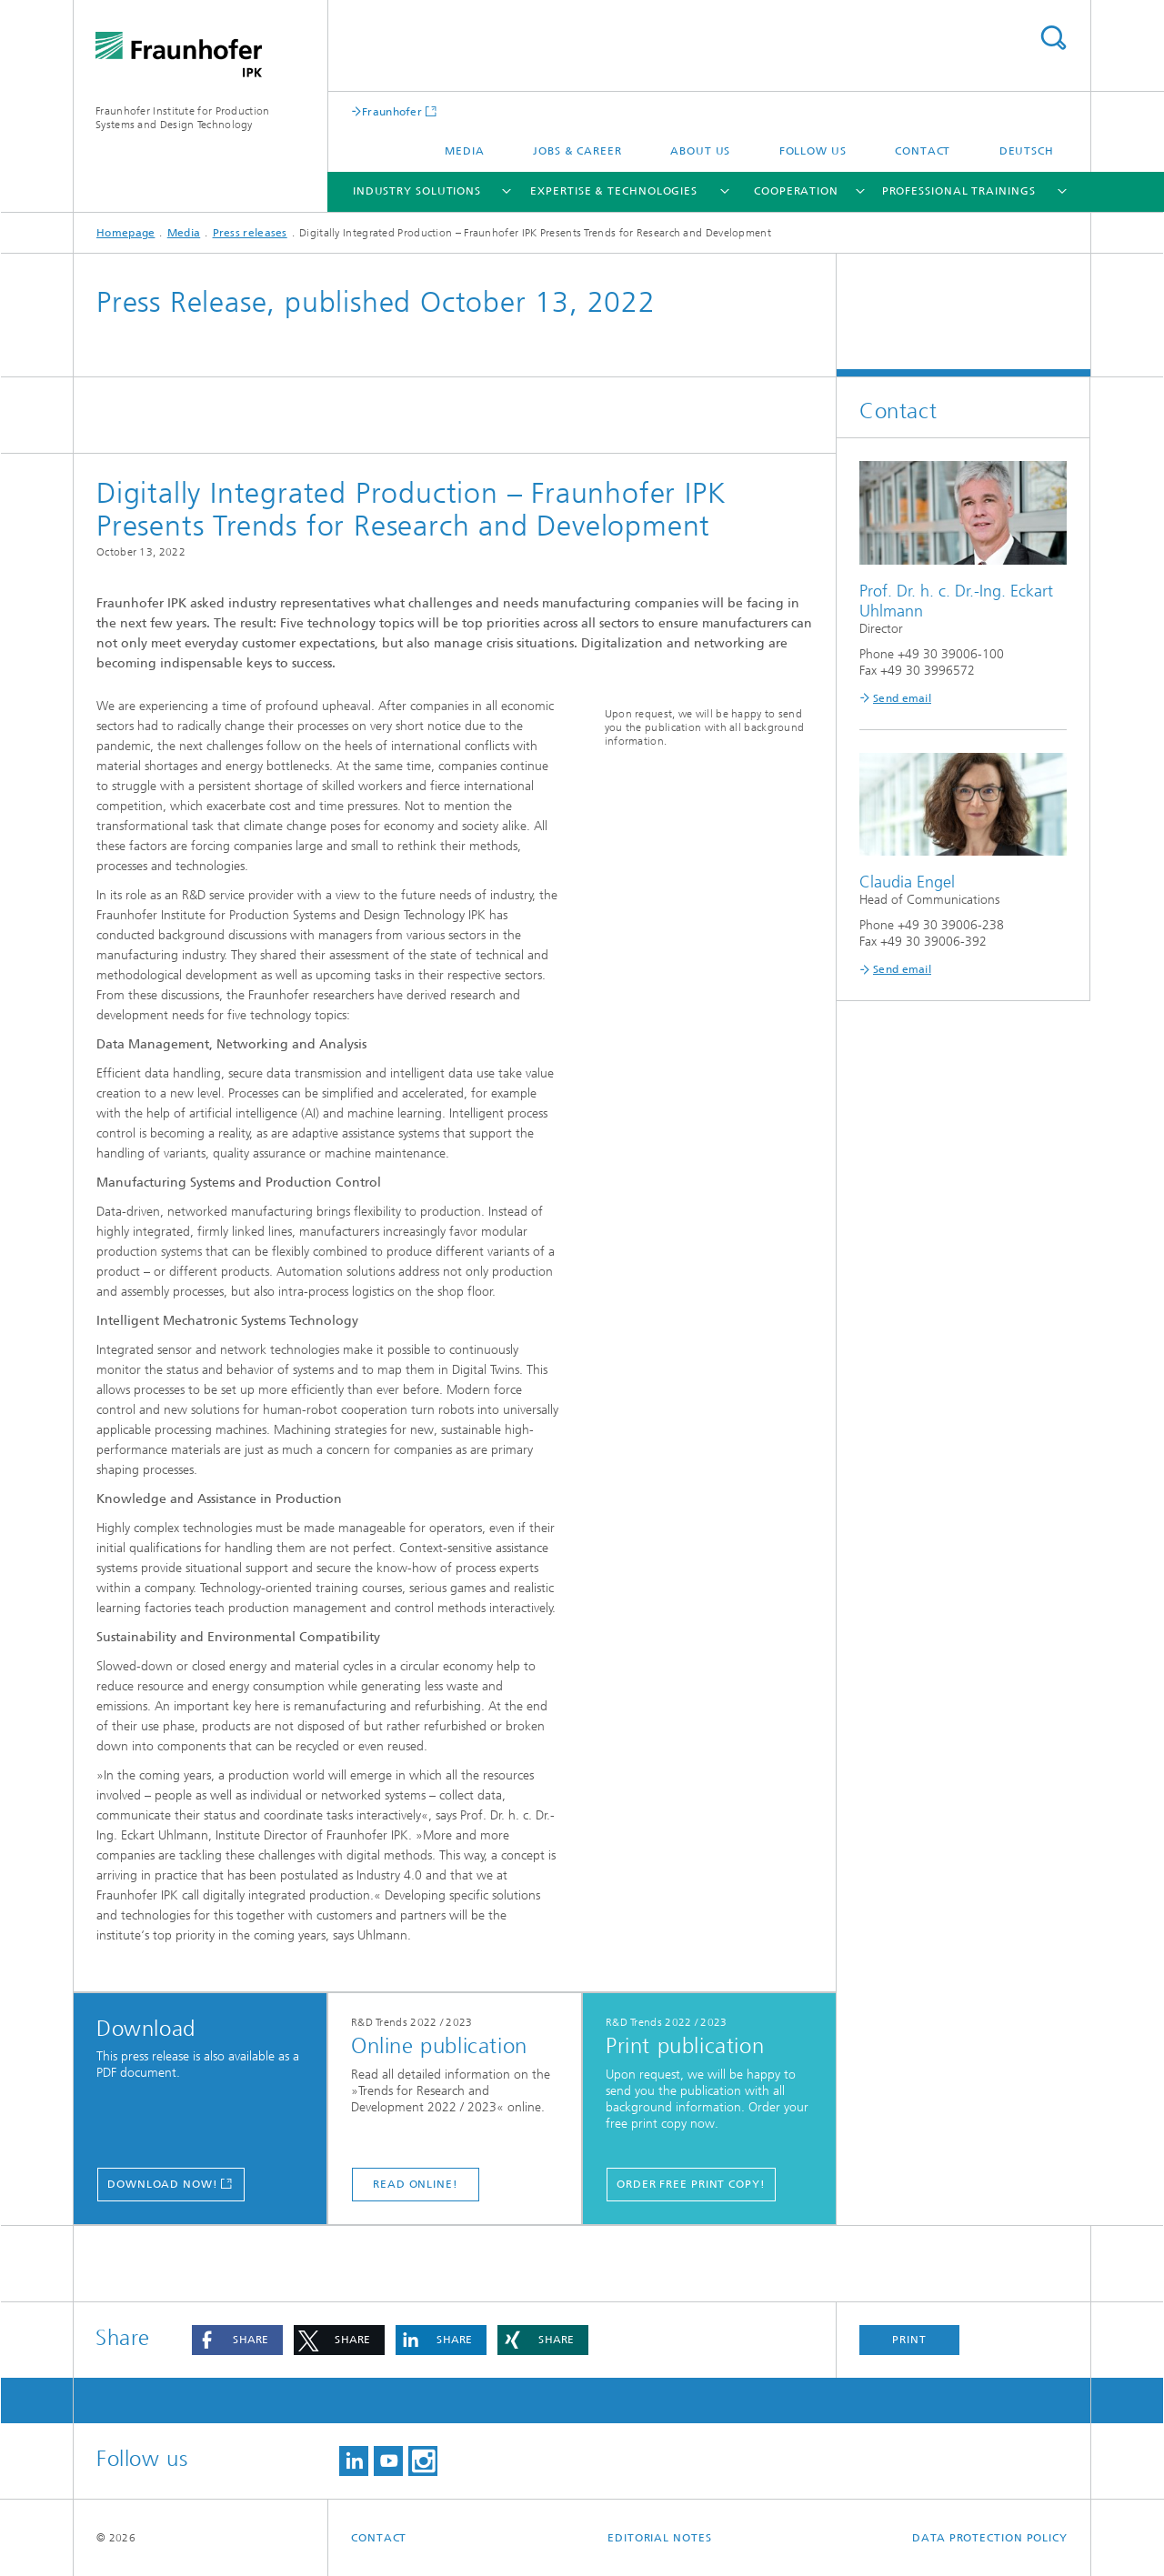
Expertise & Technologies (613, 191)
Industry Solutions (417, 191)
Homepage (125, 232)
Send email (902, 698)
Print (909, 2339)
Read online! (415, 2184)
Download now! (162, 2184)
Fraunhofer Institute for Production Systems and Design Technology (182, 118)
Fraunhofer (392, 111)
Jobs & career (577, 151)
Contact (922, 151)
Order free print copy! (691, 2184)
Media (465, 151)
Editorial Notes (659, 2537)
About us (700, 151)
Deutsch (1026, 151)
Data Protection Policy (990, 2537)
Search (1053, 38)
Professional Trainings (959, 191)
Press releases (250, 232)
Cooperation (796, 191)
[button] (237, 2340)
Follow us (813, 151)
